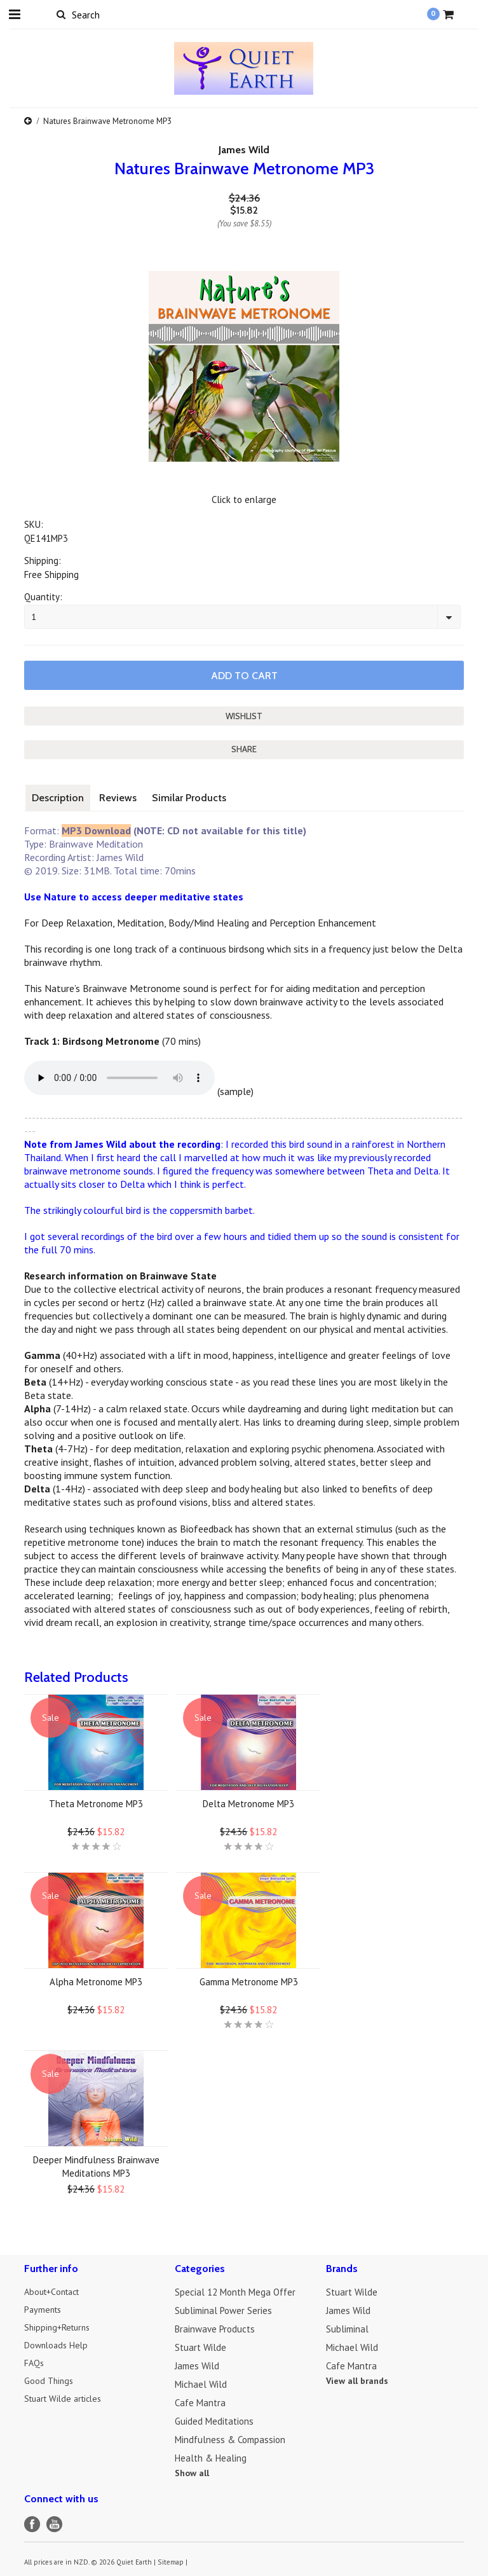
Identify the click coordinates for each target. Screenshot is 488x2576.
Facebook (32, 2522)
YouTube (54, 2522)
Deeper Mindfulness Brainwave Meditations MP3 (96, 2164)
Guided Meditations (214, 2419)
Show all (192, 2471)
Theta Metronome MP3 (96, 1802)
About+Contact (55, 2290)
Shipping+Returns (59, 2327)
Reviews (118, 796)
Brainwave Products (215, 2327)
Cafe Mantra (200, 2401)
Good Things (50, 2382)
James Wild (244, 150)
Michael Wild (201, 2382)
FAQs (34, 2364)
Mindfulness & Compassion (230, 2438)
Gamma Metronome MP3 (249, 1980)
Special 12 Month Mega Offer (235, 2290)
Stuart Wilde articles (66, 2401)
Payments (44, 2309)
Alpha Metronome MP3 (96, 1980)
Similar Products (189, 796)
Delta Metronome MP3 (248, 1802)
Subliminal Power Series (223, 2309)
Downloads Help (58, 2345)
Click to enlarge (244, 499)
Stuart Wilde (200, 2345)
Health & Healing (211, 2456)
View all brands (357, 2379)
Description (58, 796)
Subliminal (347, 2327)
